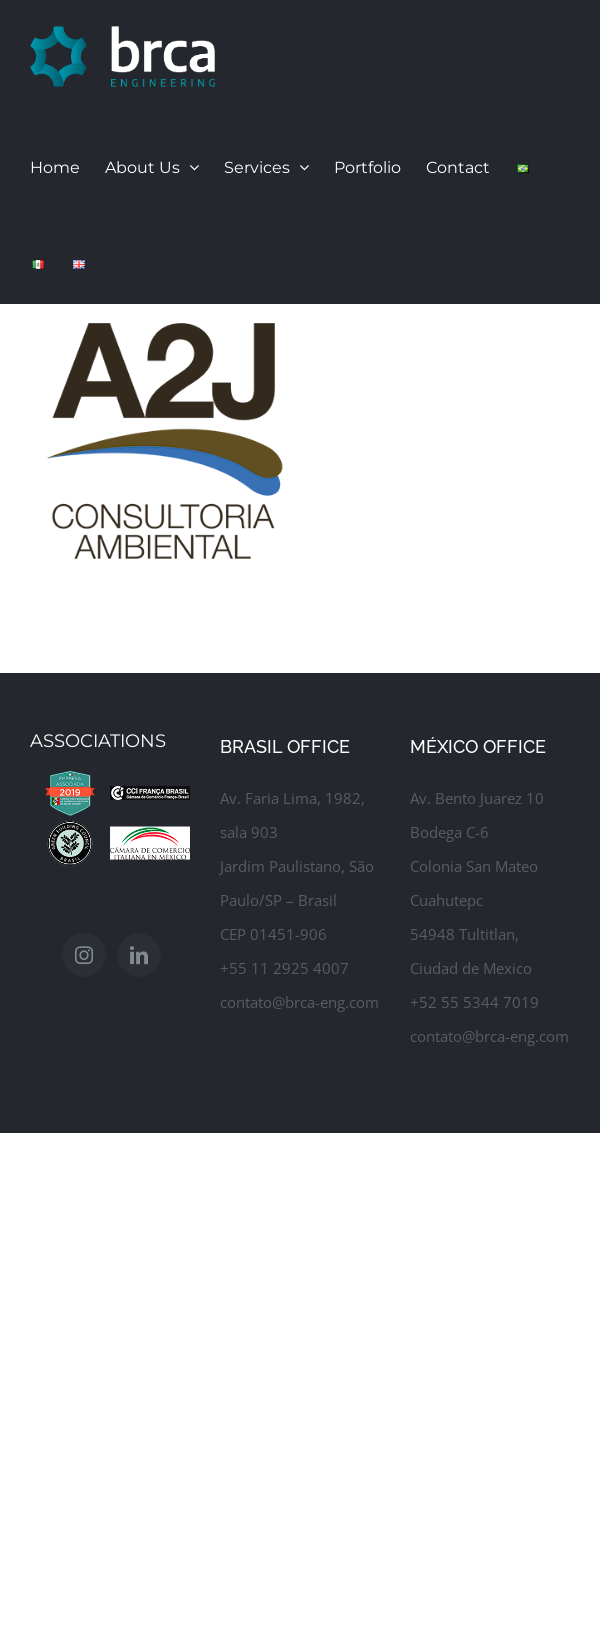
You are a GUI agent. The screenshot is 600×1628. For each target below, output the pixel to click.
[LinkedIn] (139, 966)
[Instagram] (84, 966)
